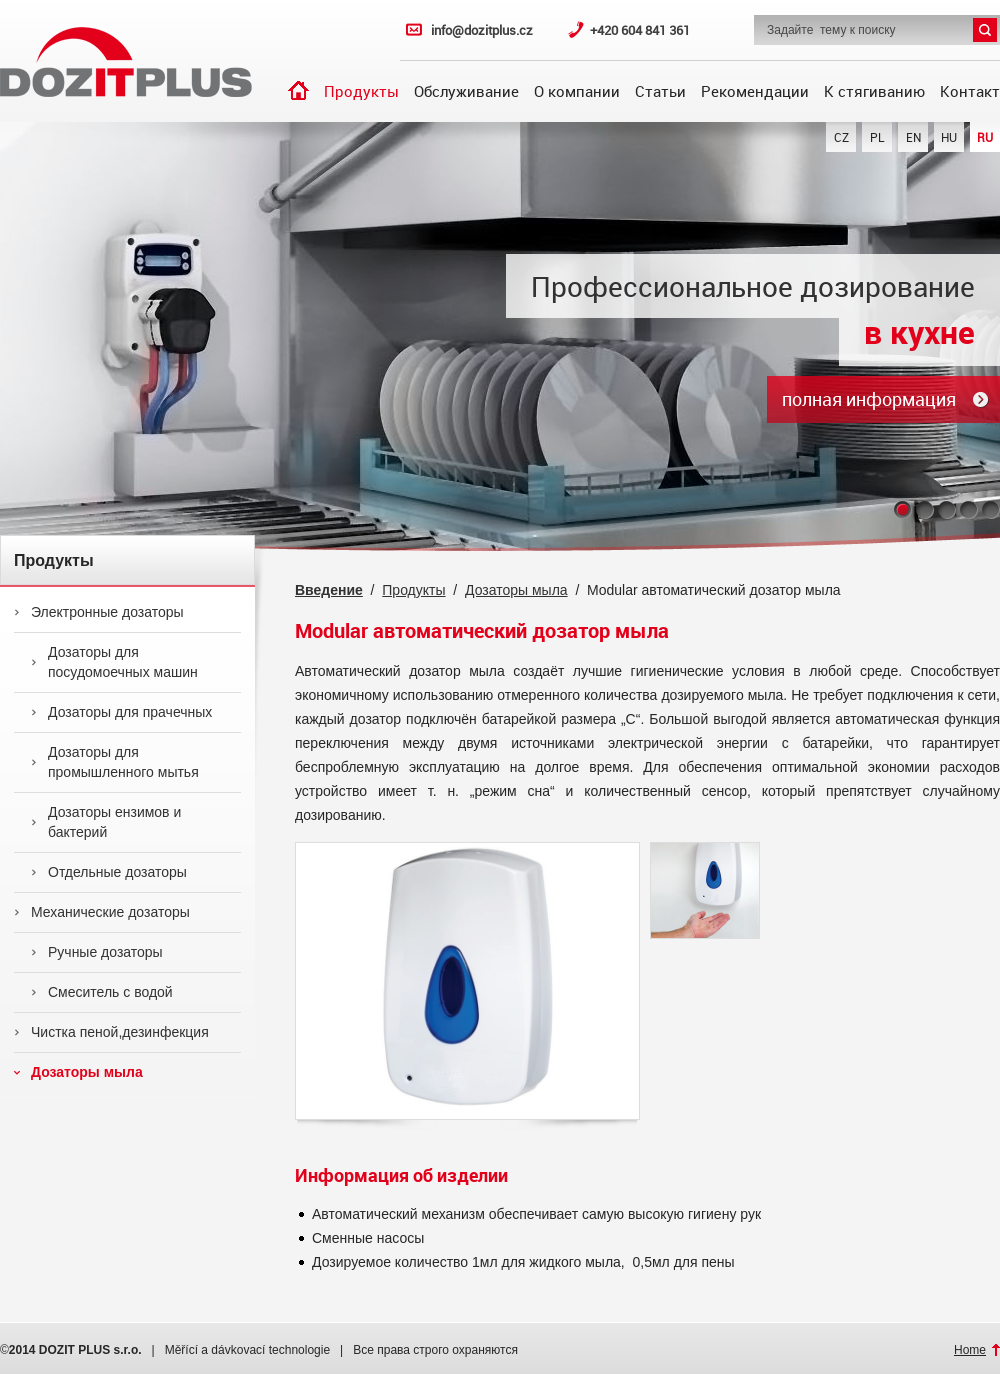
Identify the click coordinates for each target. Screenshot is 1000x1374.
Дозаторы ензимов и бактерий (106, 822)
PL (877, 137)
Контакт (970, 91)
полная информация (869, 399)
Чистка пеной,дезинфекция (111, 1032)
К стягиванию (874, 91)
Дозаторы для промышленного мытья (115, 762)
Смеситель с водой (102, 992)
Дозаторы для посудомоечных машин (114, 662)
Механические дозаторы (102, 912)
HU (949, 137)
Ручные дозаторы (97, 952)
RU (985, 137)
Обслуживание (466, 91)
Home (970, 1350)
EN (913, 137)
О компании (577, 91)
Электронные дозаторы (99, 612)
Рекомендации (755, 91)
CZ (841, 137)
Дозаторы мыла (78, 1072)
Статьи (660, 91)
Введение (298, 90)
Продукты (361, 91)
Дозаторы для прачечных (121, 712)
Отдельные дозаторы (109, 872)
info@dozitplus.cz (482, 30)
